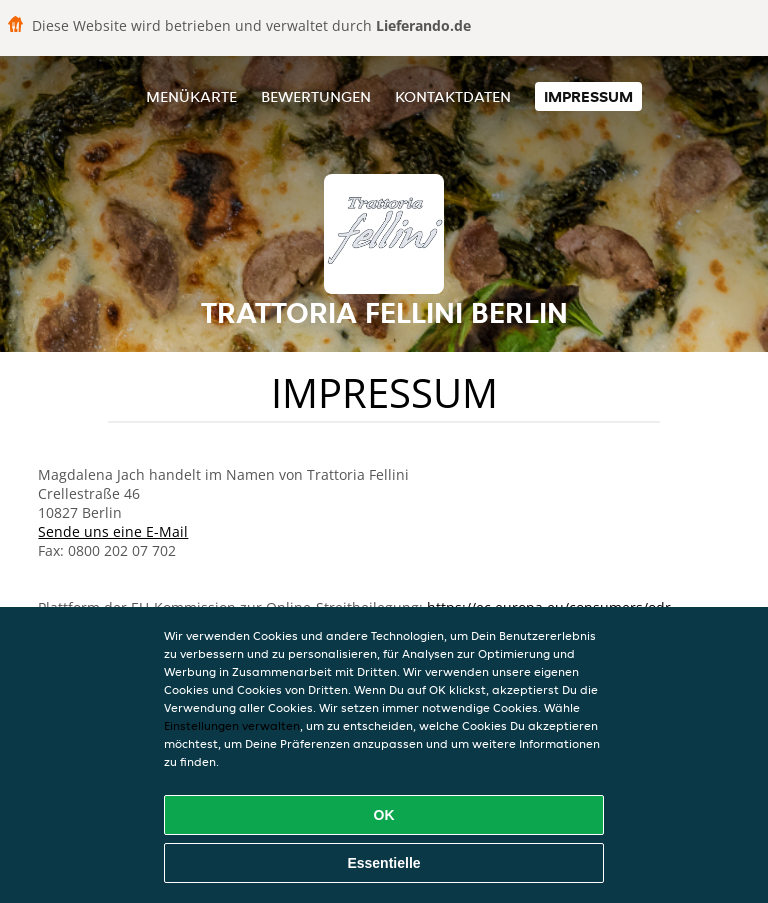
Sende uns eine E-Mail (113, 531)
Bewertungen (316, 96)
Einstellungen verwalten (232, 725)
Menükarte (191, 96)
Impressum (588, 96)
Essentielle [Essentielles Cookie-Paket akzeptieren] (383, 863)
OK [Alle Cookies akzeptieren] (384, 815)
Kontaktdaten (453, 96)
